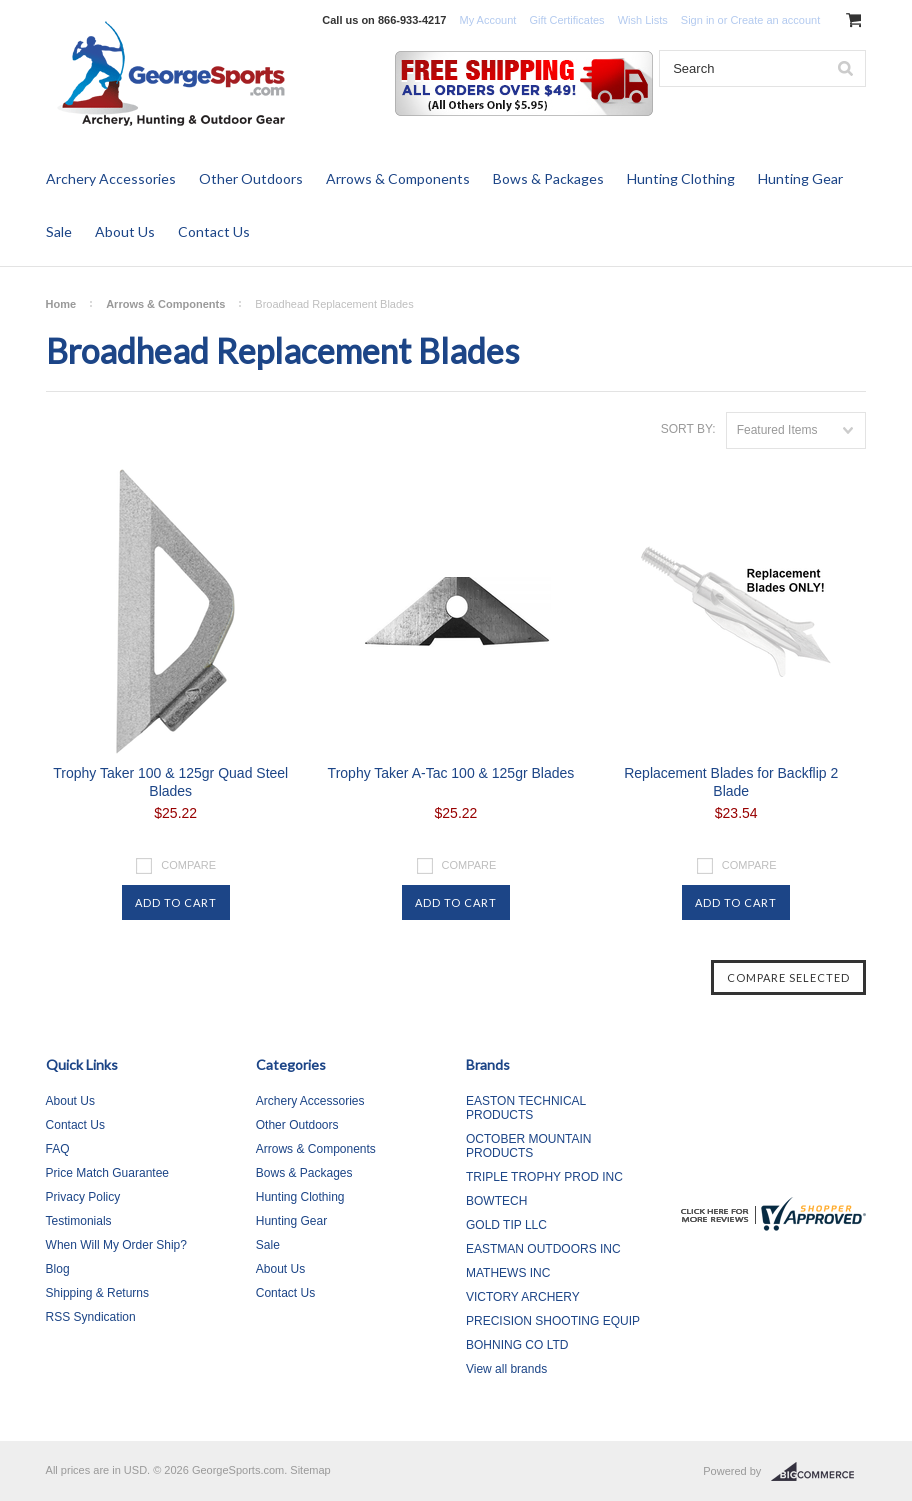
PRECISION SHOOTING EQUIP (553, 1321)
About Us (125, 231)
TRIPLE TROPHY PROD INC (544, 1177)
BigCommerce (818, 1472)
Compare (188, 865)
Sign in (698, 20)
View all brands (506, 1369)
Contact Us (214, 231)
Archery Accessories (111, 178)
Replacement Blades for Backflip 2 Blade (731, 782)
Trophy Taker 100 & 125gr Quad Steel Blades (170, 782)
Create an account (775, 20)
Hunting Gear (800, 178)
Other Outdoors (251, 178)
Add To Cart (176, 902)
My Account (487, 20)
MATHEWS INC (508, 1273)
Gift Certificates (566, 20)
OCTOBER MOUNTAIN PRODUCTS (529, 1146)
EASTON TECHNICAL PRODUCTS (526, 1108)
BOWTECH (496, 1201)
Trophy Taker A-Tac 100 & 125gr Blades (451, 773)
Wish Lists (643, 20)
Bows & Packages (548, 178)
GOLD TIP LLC (506, 1225)
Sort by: (688, 429)
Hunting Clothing (681, 178)
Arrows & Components (398, 178)
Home (61, 304)
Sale (59, 231)
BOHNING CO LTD (517, 1345)
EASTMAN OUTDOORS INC (543, 1249)
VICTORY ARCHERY (523, 1297)
